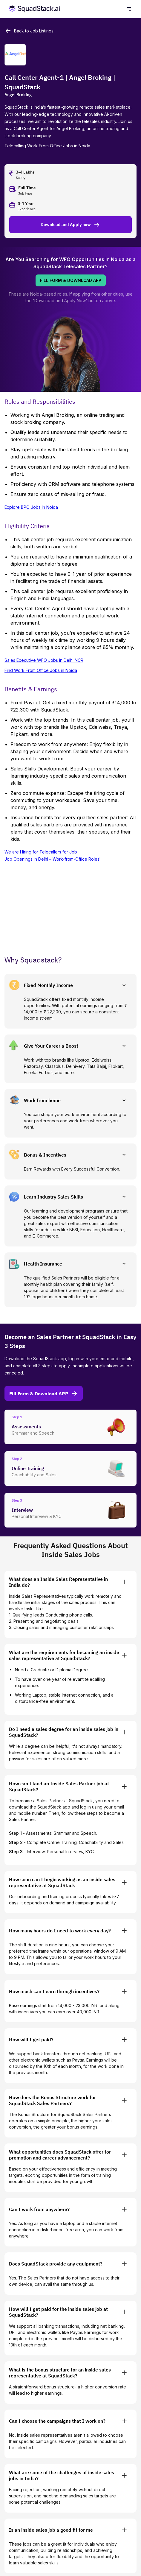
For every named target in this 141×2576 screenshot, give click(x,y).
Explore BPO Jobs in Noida (31, 507)
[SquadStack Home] (33, 9)
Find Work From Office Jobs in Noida (40, 670)
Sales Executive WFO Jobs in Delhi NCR (43, 660)
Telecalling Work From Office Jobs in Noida (47, 145)
